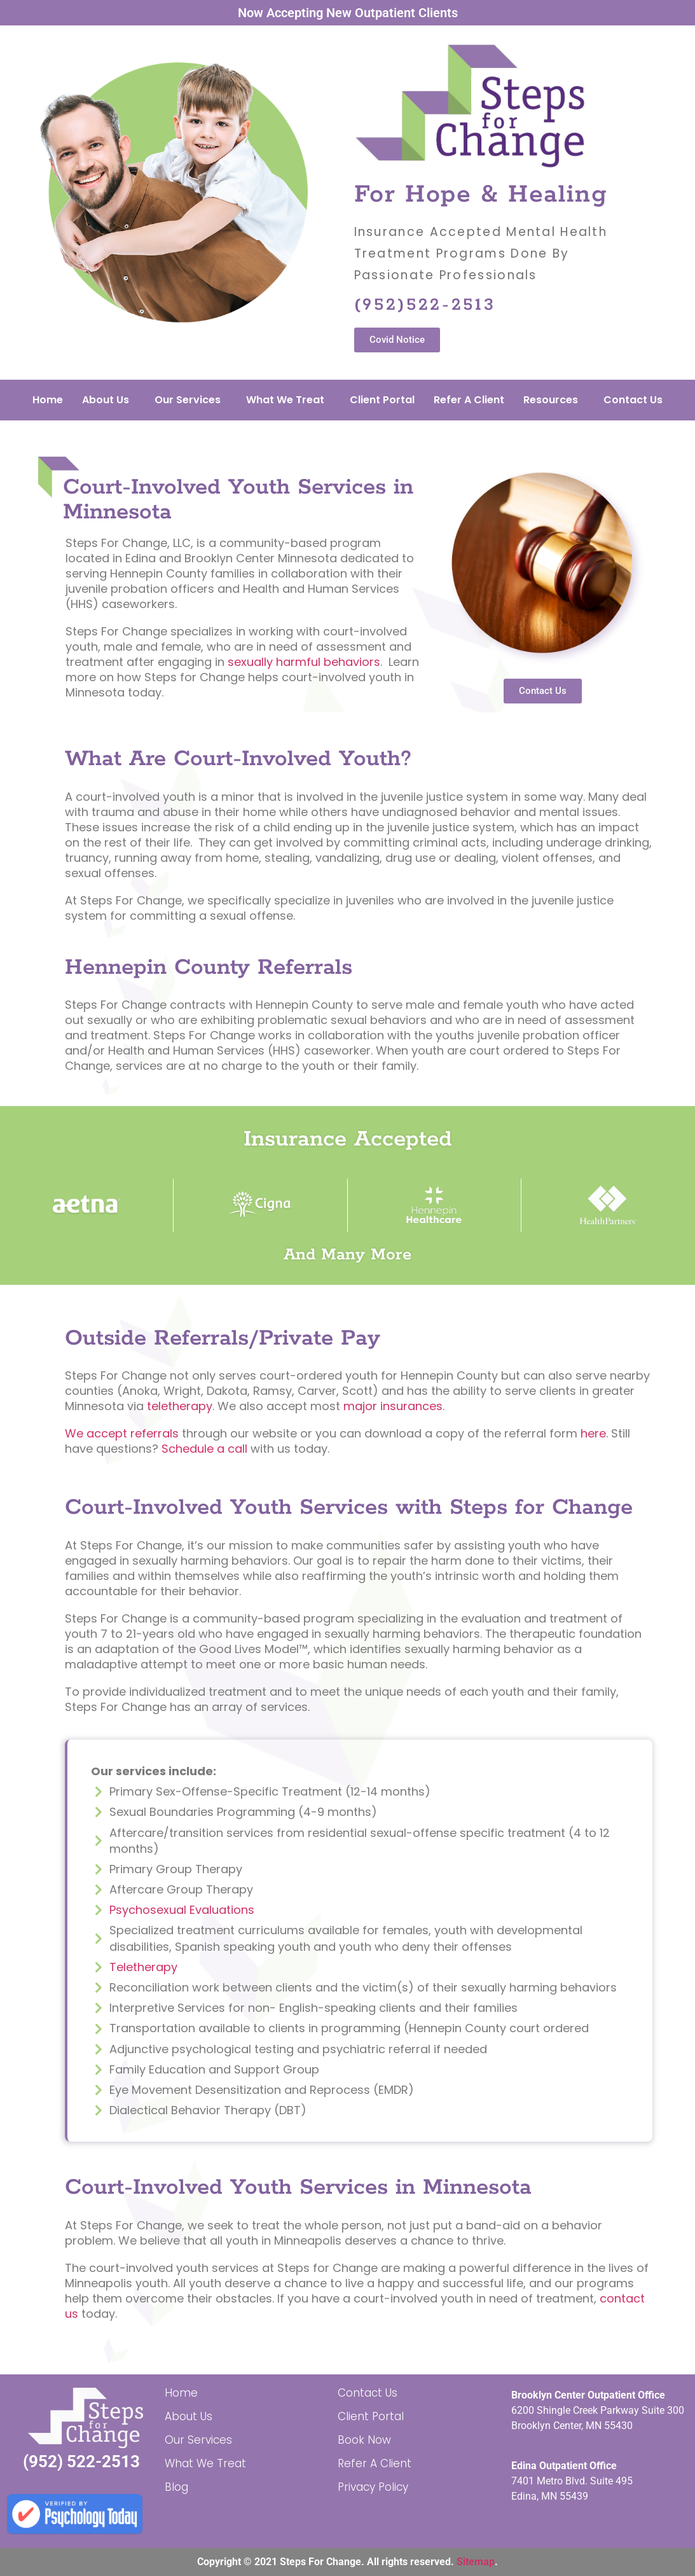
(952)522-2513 (425, 305)
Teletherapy (143, 1967)
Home (47, 399)
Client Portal (382, 399)
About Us (105, 399)
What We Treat (285, 399)
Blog (176, 2487)
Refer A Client (469, 399)
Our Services (188, 399)
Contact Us (633, 399)
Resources (550, 399)
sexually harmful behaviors (304, 662)
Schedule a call (204, 1449)
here (593, 1433)
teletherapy (179, 1406)
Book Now (364, 2440)
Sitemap (476, 2562)
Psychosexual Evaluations (181, 1910)
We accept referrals (122, 1433)
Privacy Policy (373, 2487)
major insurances (393, 1406)
